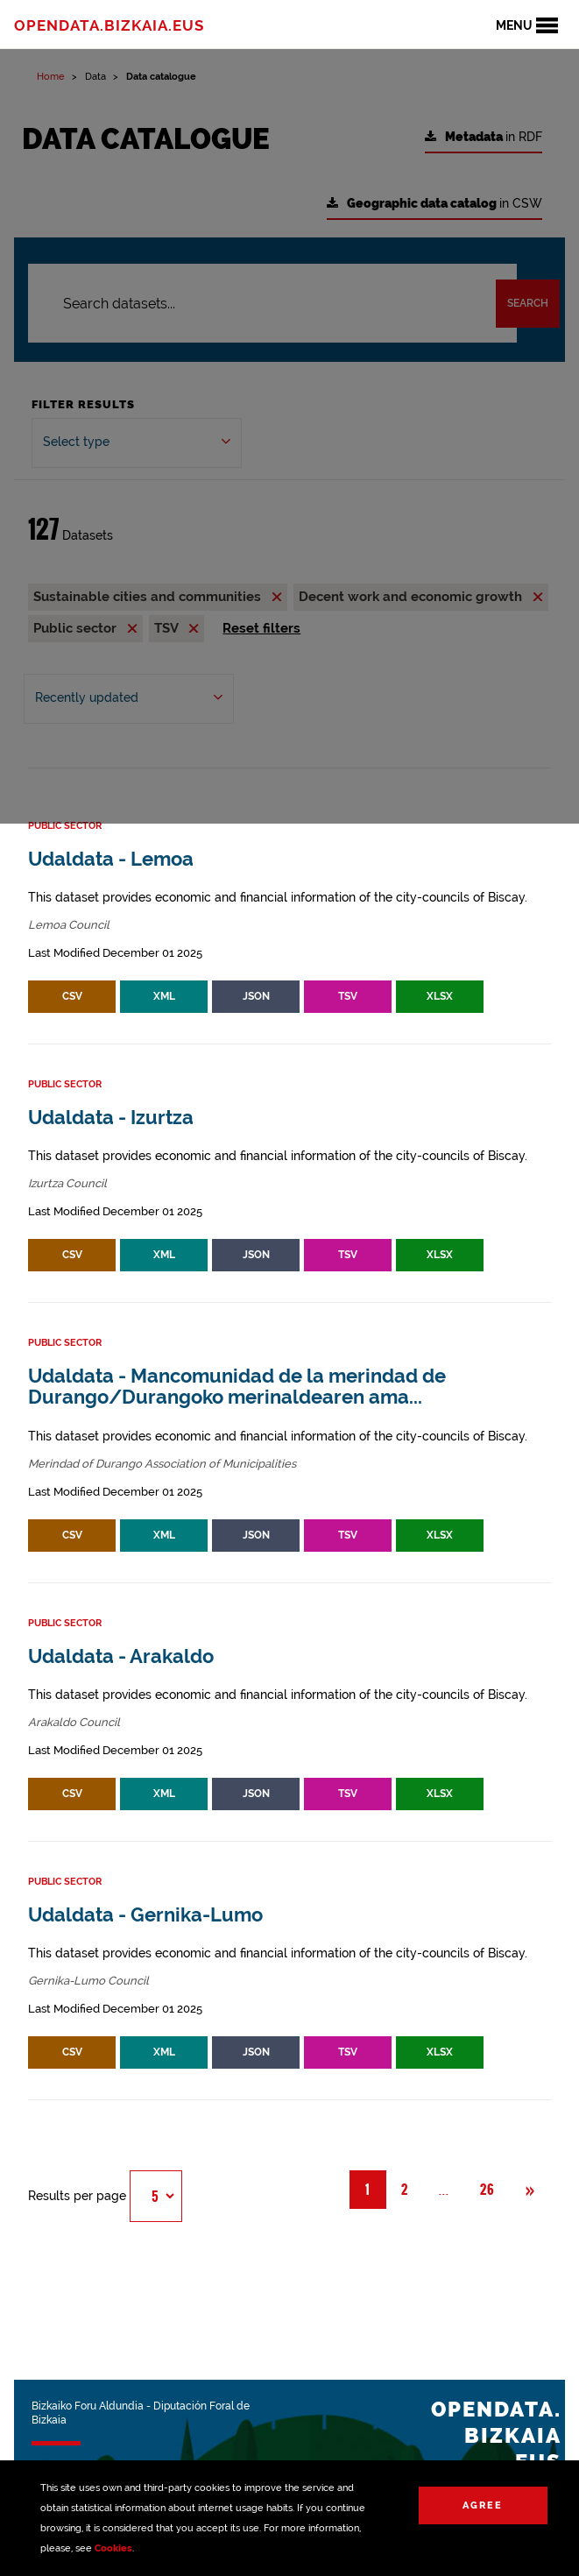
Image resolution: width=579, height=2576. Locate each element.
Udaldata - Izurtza (111, 1118)
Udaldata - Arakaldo (121, 1656)
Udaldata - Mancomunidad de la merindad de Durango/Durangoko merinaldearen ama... (237, 1386)
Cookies (113, 2548)
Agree (482, 2505)
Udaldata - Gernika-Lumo (145, 1915)
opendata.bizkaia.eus (109, 25)
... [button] (451, 2189)
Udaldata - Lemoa (111, 859)
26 (487, 2189)
